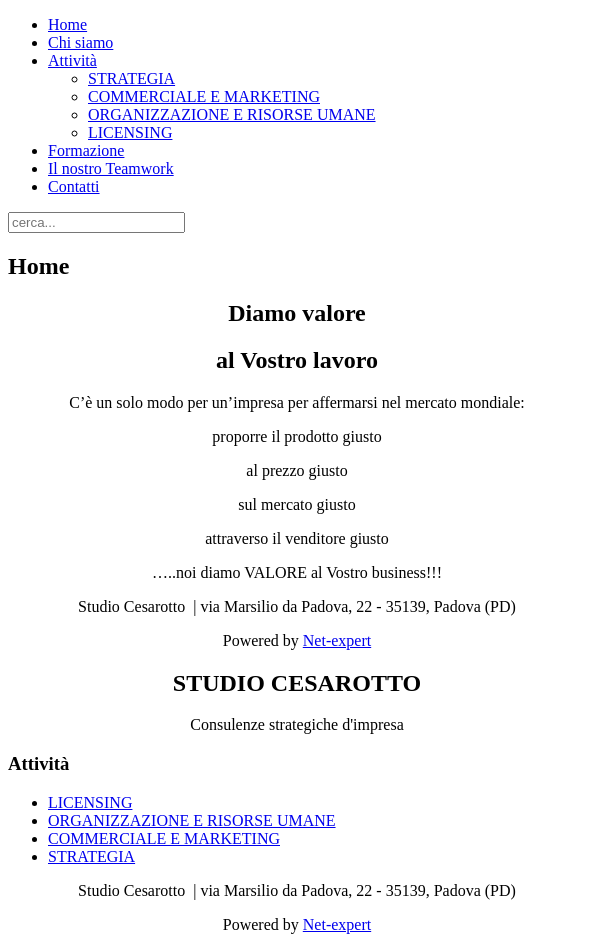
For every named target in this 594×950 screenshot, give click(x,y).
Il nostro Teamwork (111, 168)
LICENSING (130, 132)
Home (67, 24)
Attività (72, 60)
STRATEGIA (131, 78)
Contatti (74, 186)
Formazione (86, 150)
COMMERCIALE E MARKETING (204, 96)
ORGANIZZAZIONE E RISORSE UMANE (232, 114)
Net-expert (337, 640)
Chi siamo (80, 42)
